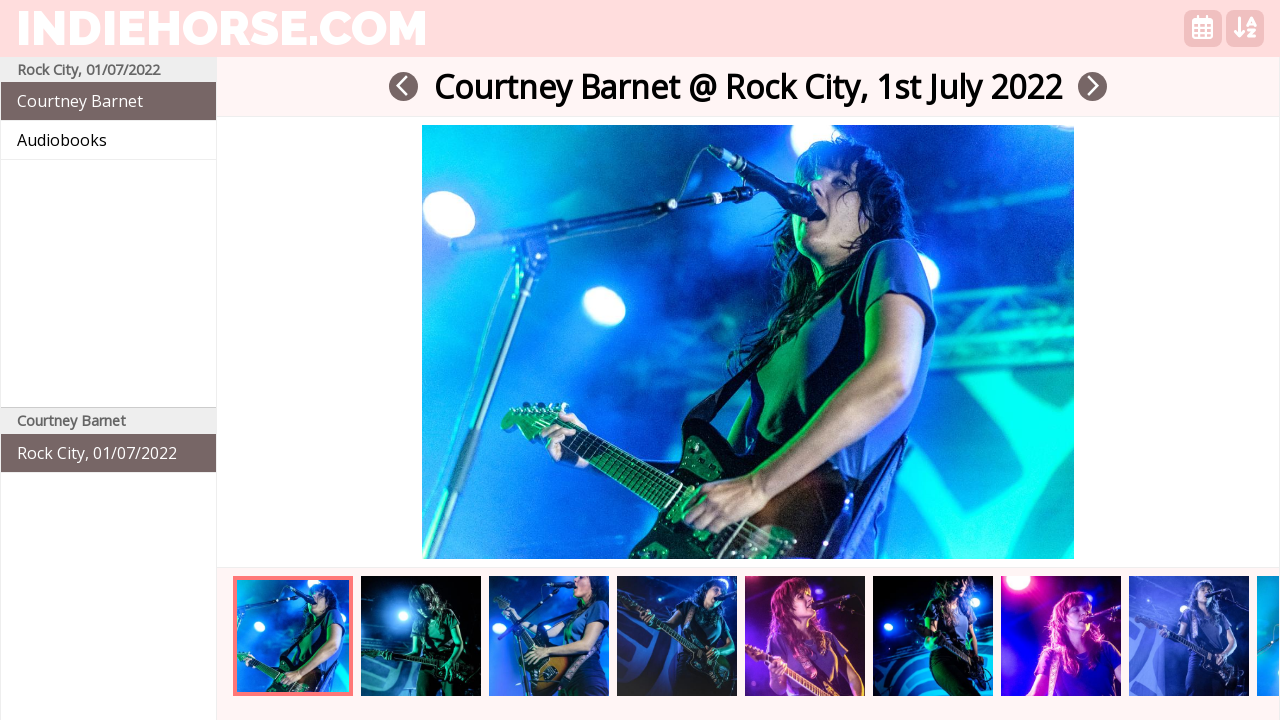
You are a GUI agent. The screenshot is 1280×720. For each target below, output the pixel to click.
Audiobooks (62, 140)
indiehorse (222, 28)
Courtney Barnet (80, 101)
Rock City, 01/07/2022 (97, 453)
